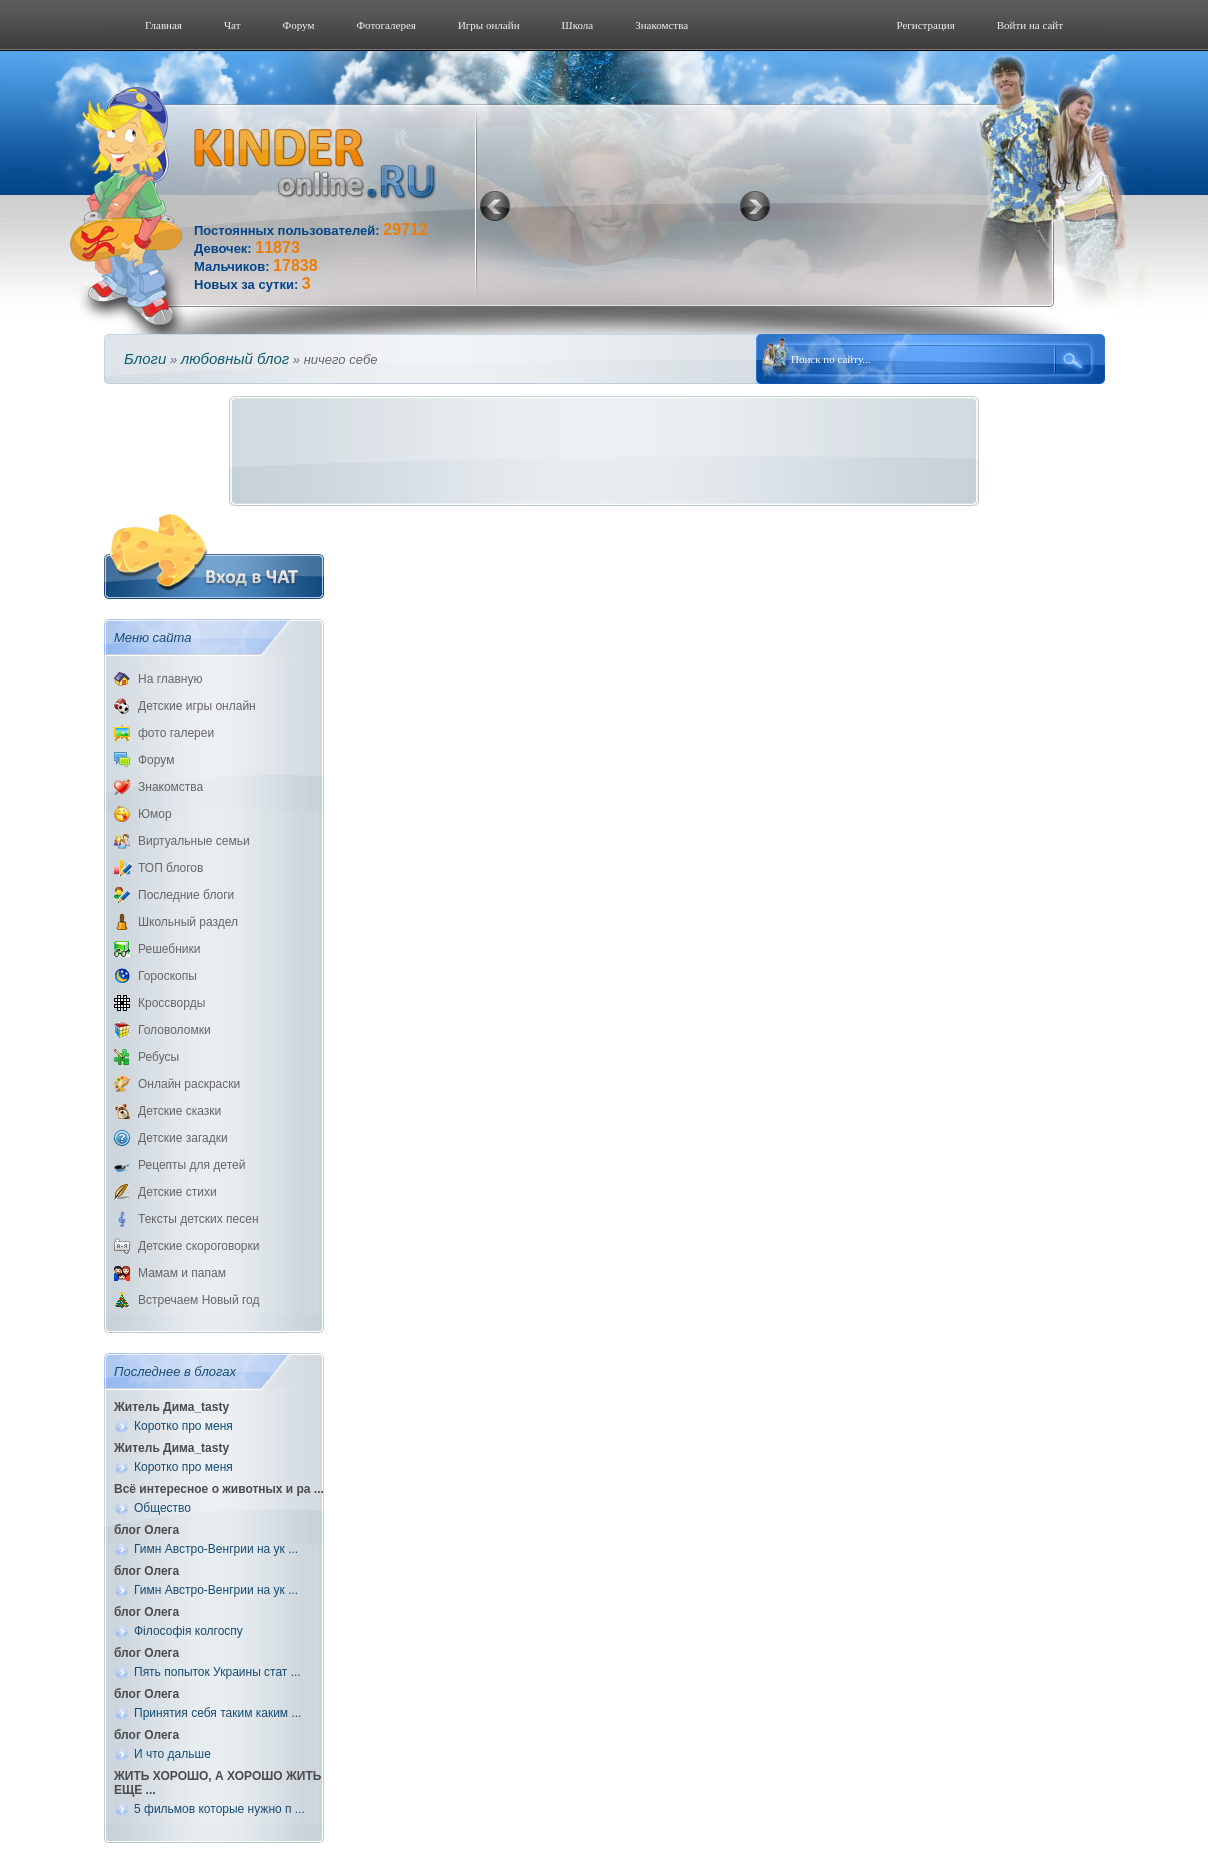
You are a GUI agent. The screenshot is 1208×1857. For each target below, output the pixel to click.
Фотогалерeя (386, 25)
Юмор (155, 814)
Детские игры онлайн (197, 706)
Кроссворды (171, 1003)
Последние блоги (186, 895)
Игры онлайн (489, 25)
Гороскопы (167, 976)
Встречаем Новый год (199, 1300)
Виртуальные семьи (194, 841)
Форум (299, 25)
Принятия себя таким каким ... (217, 1713)
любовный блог (235, 358)
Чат (232, 25)
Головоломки (174, 1030)
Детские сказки (179, 1111)
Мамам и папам (182, 1273)
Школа (578, 25)
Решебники (169, 949)
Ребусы (158, 1057)
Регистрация (925, 25)
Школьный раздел (188, 922)
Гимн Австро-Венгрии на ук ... (216, 1549)
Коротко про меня (183, 1426)
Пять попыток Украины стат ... (217, 1672)
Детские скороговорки (198, 1246)
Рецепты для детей (191, 1165)
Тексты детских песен (198, 1219)
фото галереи (176, 733)
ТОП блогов (170, 868)
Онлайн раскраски (189, 1084)
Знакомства (661, 25)
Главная (163, 25)
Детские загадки (183, 1138)
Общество (162, 1508)
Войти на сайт (1030, 25)
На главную (170, 679)
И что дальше (172, 1754)
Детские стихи (177, 1192)
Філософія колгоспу (188, 1631)
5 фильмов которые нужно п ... (219, 1809)
